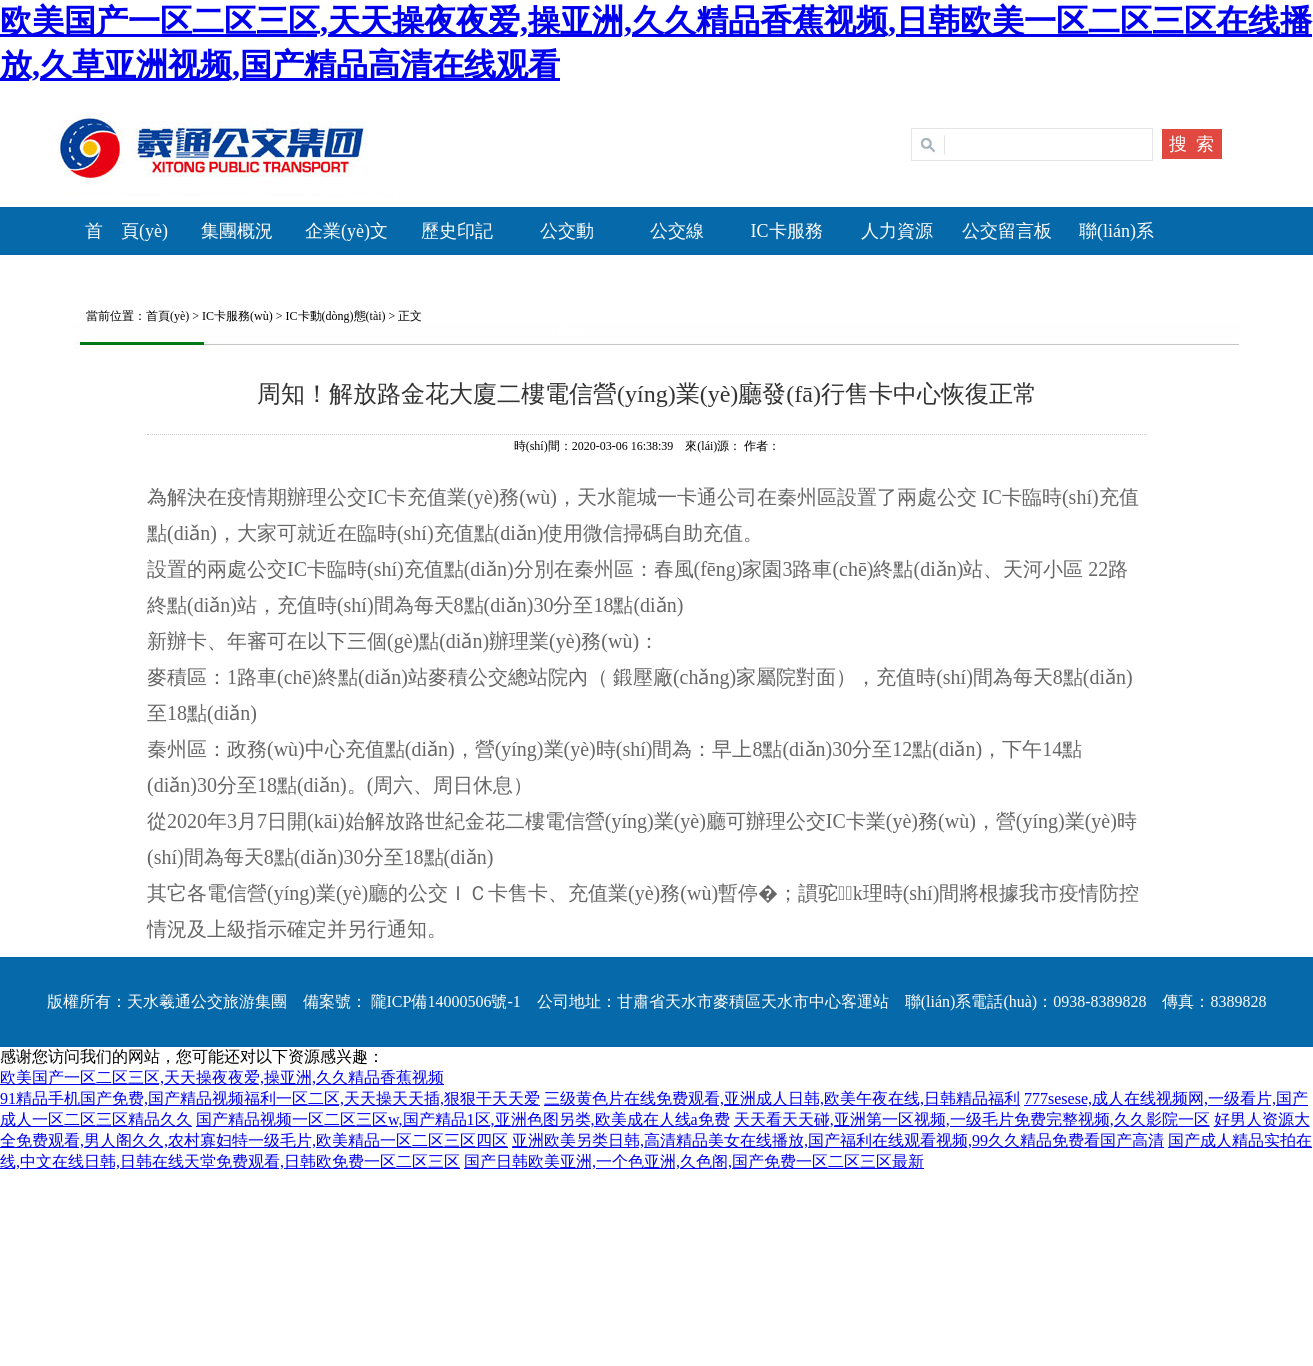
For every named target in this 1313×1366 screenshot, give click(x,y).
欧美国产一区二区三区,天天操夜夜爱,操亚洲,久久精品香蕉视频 (222, 1077)
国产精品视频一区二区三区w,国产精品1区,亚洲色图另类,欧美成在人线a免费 (463, 1119)
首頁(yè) (167, 316)
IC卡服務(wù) (237, 316)
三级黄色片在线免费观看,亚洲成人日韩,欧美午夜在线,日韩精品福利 (782, 1098)
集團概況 (237, 231)
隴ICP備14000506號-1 (444, 1001)
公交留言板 (1007, 231)
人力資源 (897, 231)
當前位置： (110, 316)
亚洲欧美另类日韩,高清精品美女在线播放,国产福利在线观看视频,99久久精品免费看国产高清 (838, 1140)
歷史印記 (457, 231)
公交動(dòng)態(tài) (567, 280)
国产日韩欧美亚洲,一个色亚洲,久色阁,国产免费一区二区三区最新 (694, 1161)
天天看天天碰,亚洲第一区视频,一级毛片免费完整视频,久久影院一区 (972, 1119)
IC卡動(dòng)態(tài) (336, 316)
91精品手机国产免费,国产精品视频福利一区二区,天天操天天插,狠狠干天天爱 (270, 1098)
